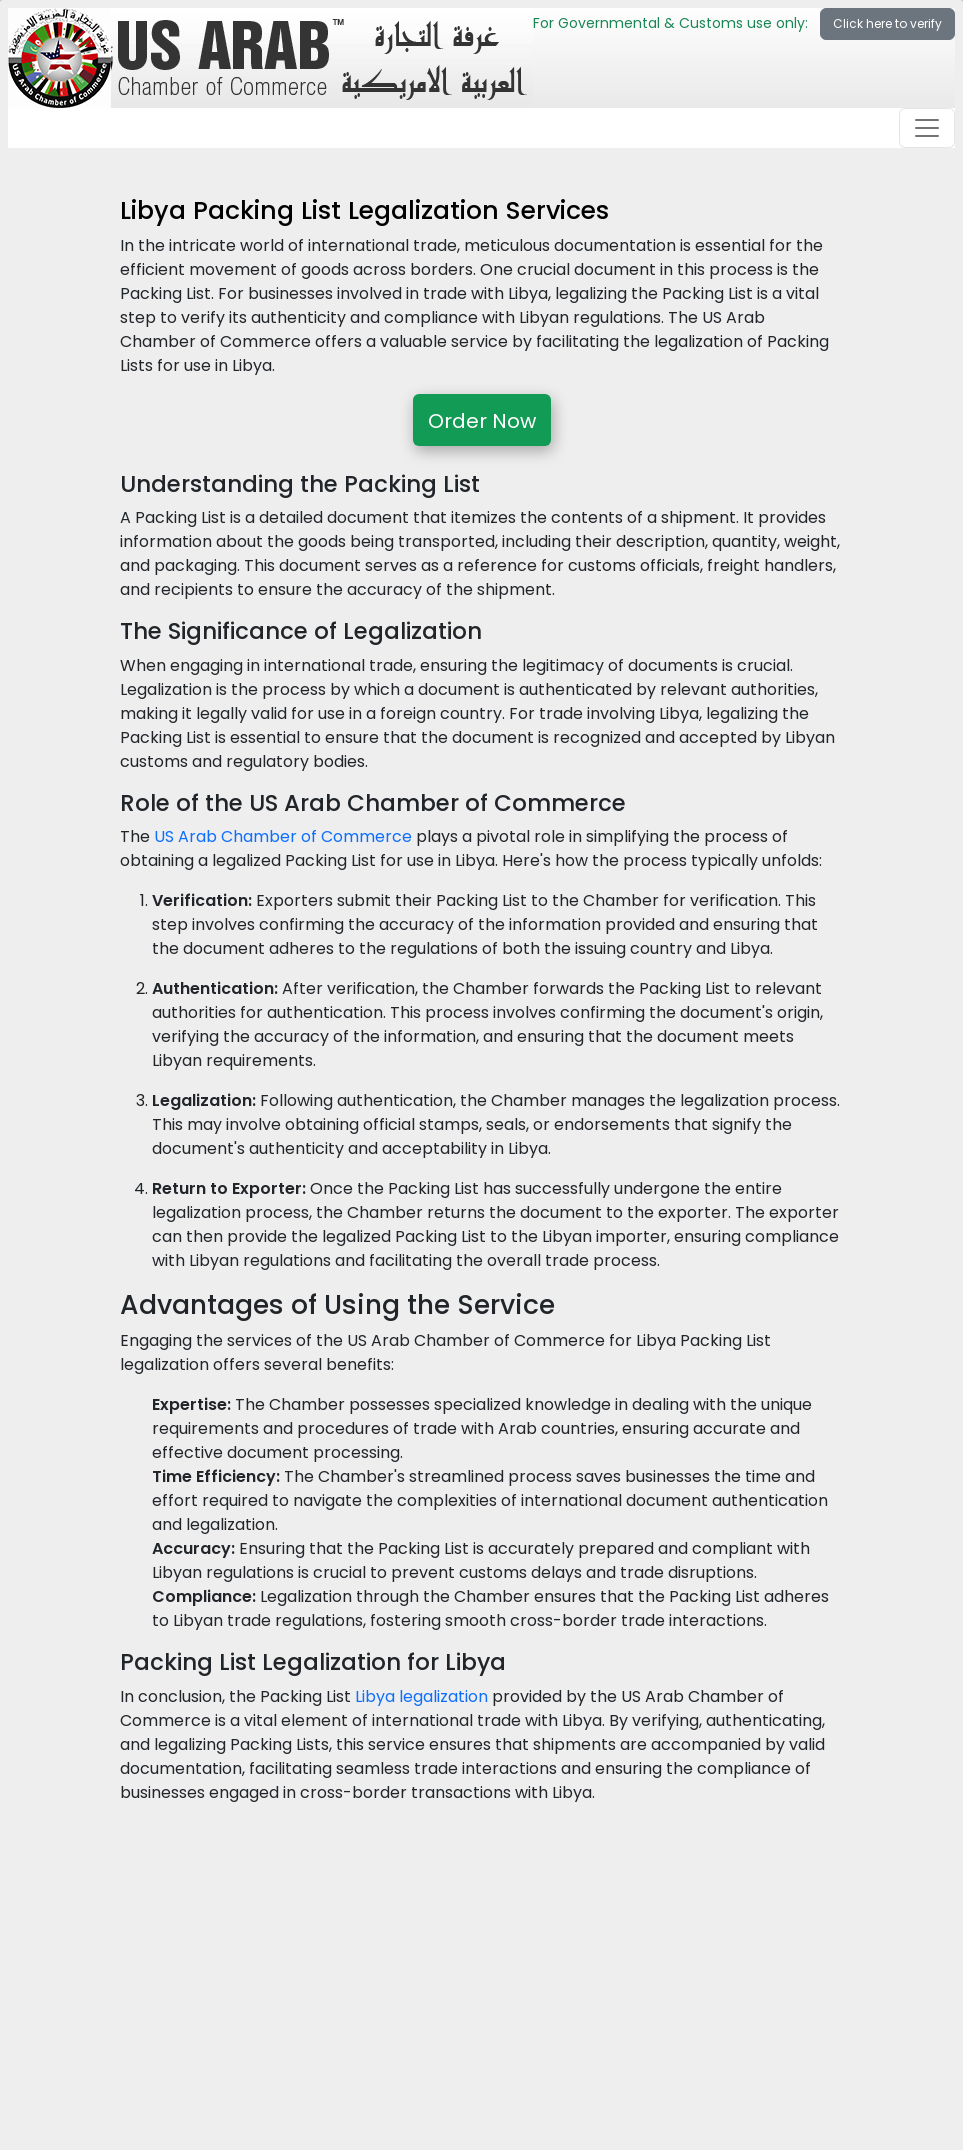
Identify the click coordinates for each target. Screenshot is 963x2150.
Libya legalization (421, 1696)
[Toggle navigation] (927, 128)
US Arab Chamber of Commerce (283, 836)
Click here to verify (887, 23)
